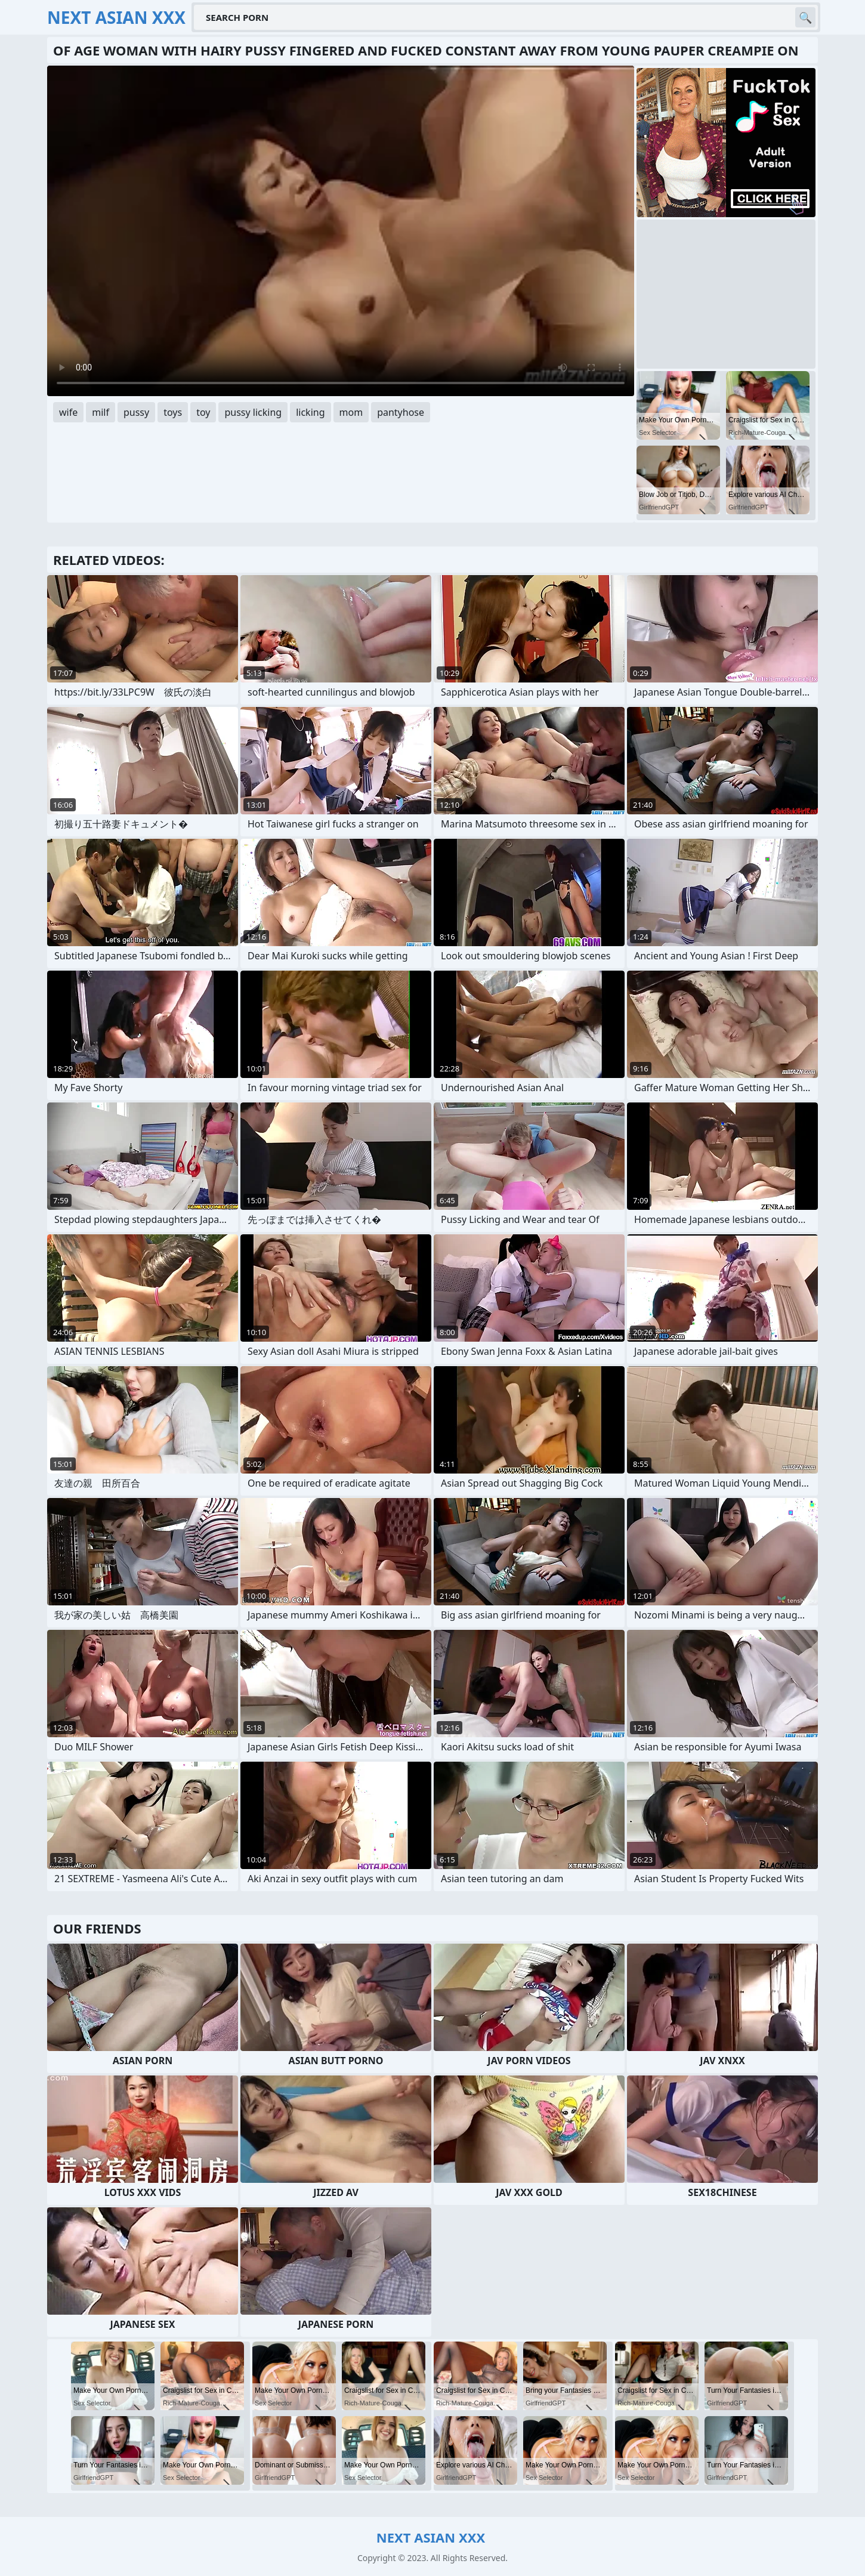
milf (100, 412)
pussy (136, 412)
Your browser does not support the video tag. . (340, 231)
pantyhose (400, 412)
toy (203, 412)
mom (351, 412)
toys (172, 412)
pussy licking (253, 412)
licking (310, 412)
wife (68, 412)
